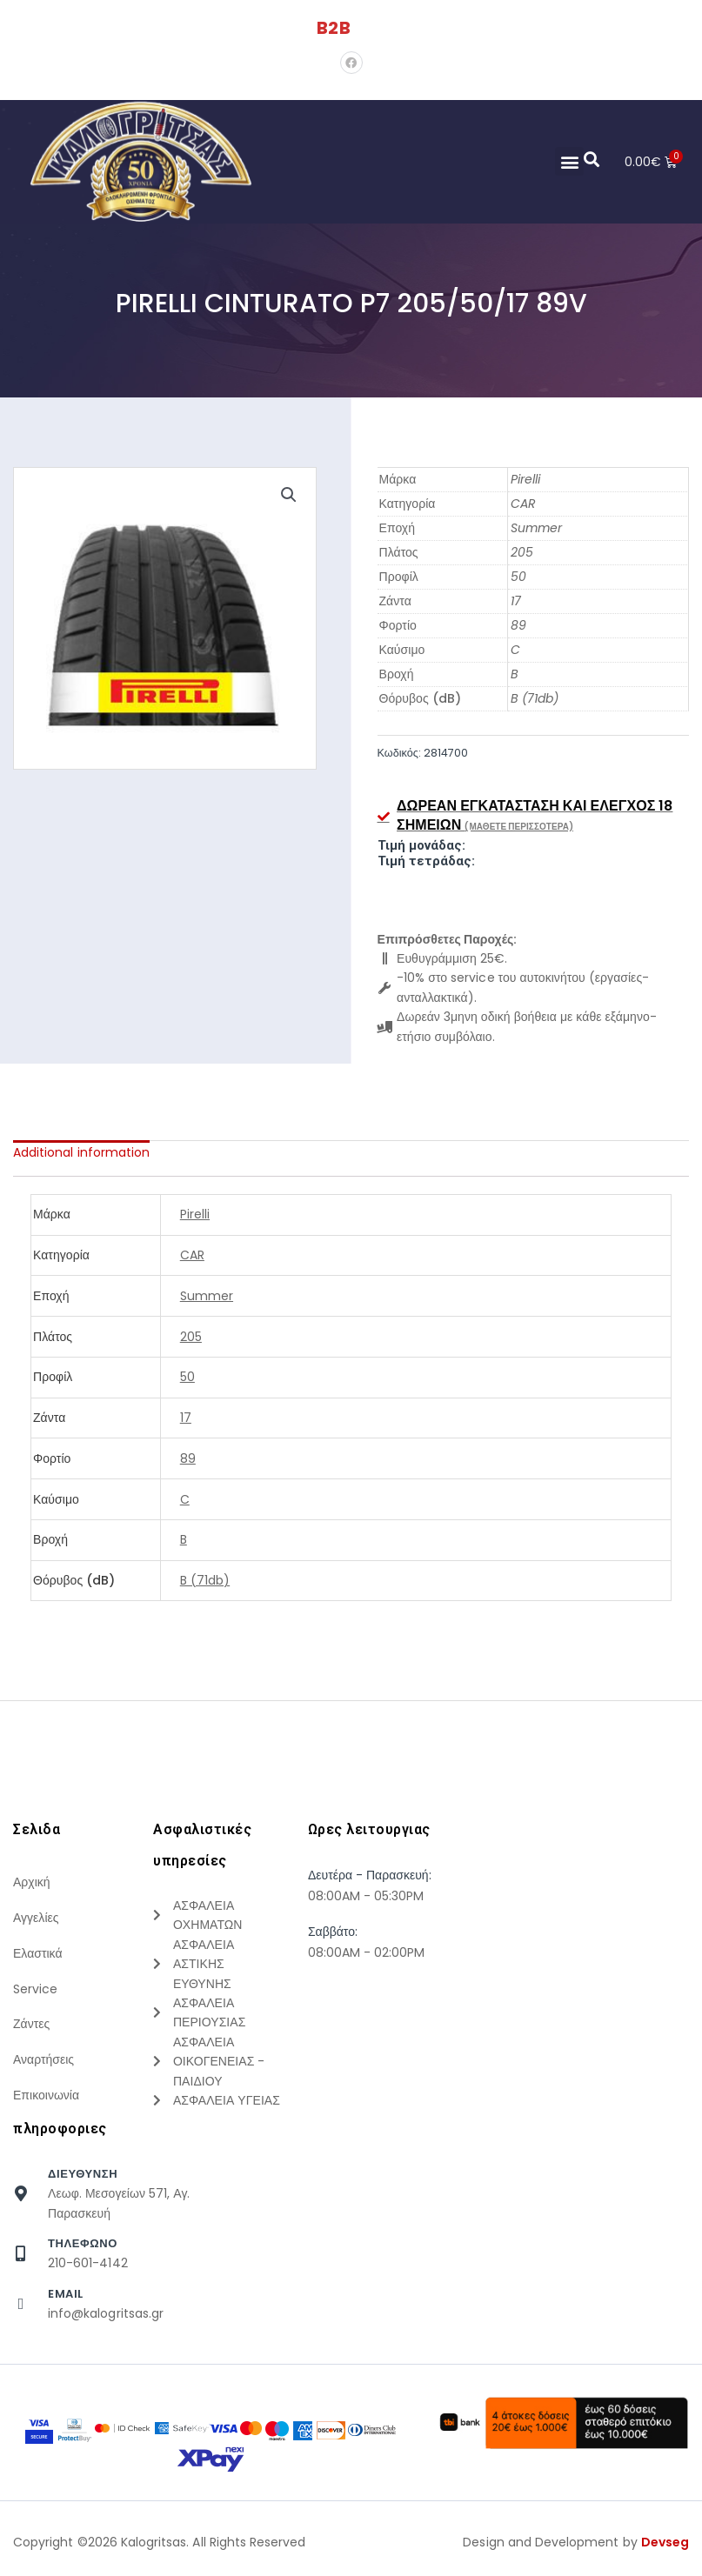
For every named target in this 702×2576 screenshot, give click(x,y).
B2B (333, 28)
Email (66, 2300)
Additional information (81, 1152)
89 (518, 625)
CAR (523, 503)
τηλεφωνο (82, 2250)
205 (522, 552)
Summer (536, 528)
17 (516, 601)
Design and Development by (576, 2549)
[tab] (81, 1152)
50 (518, 576)
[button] (568, 161)
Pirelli (525, 479)
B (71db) (534, 698)
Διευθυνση (82, 2180)
